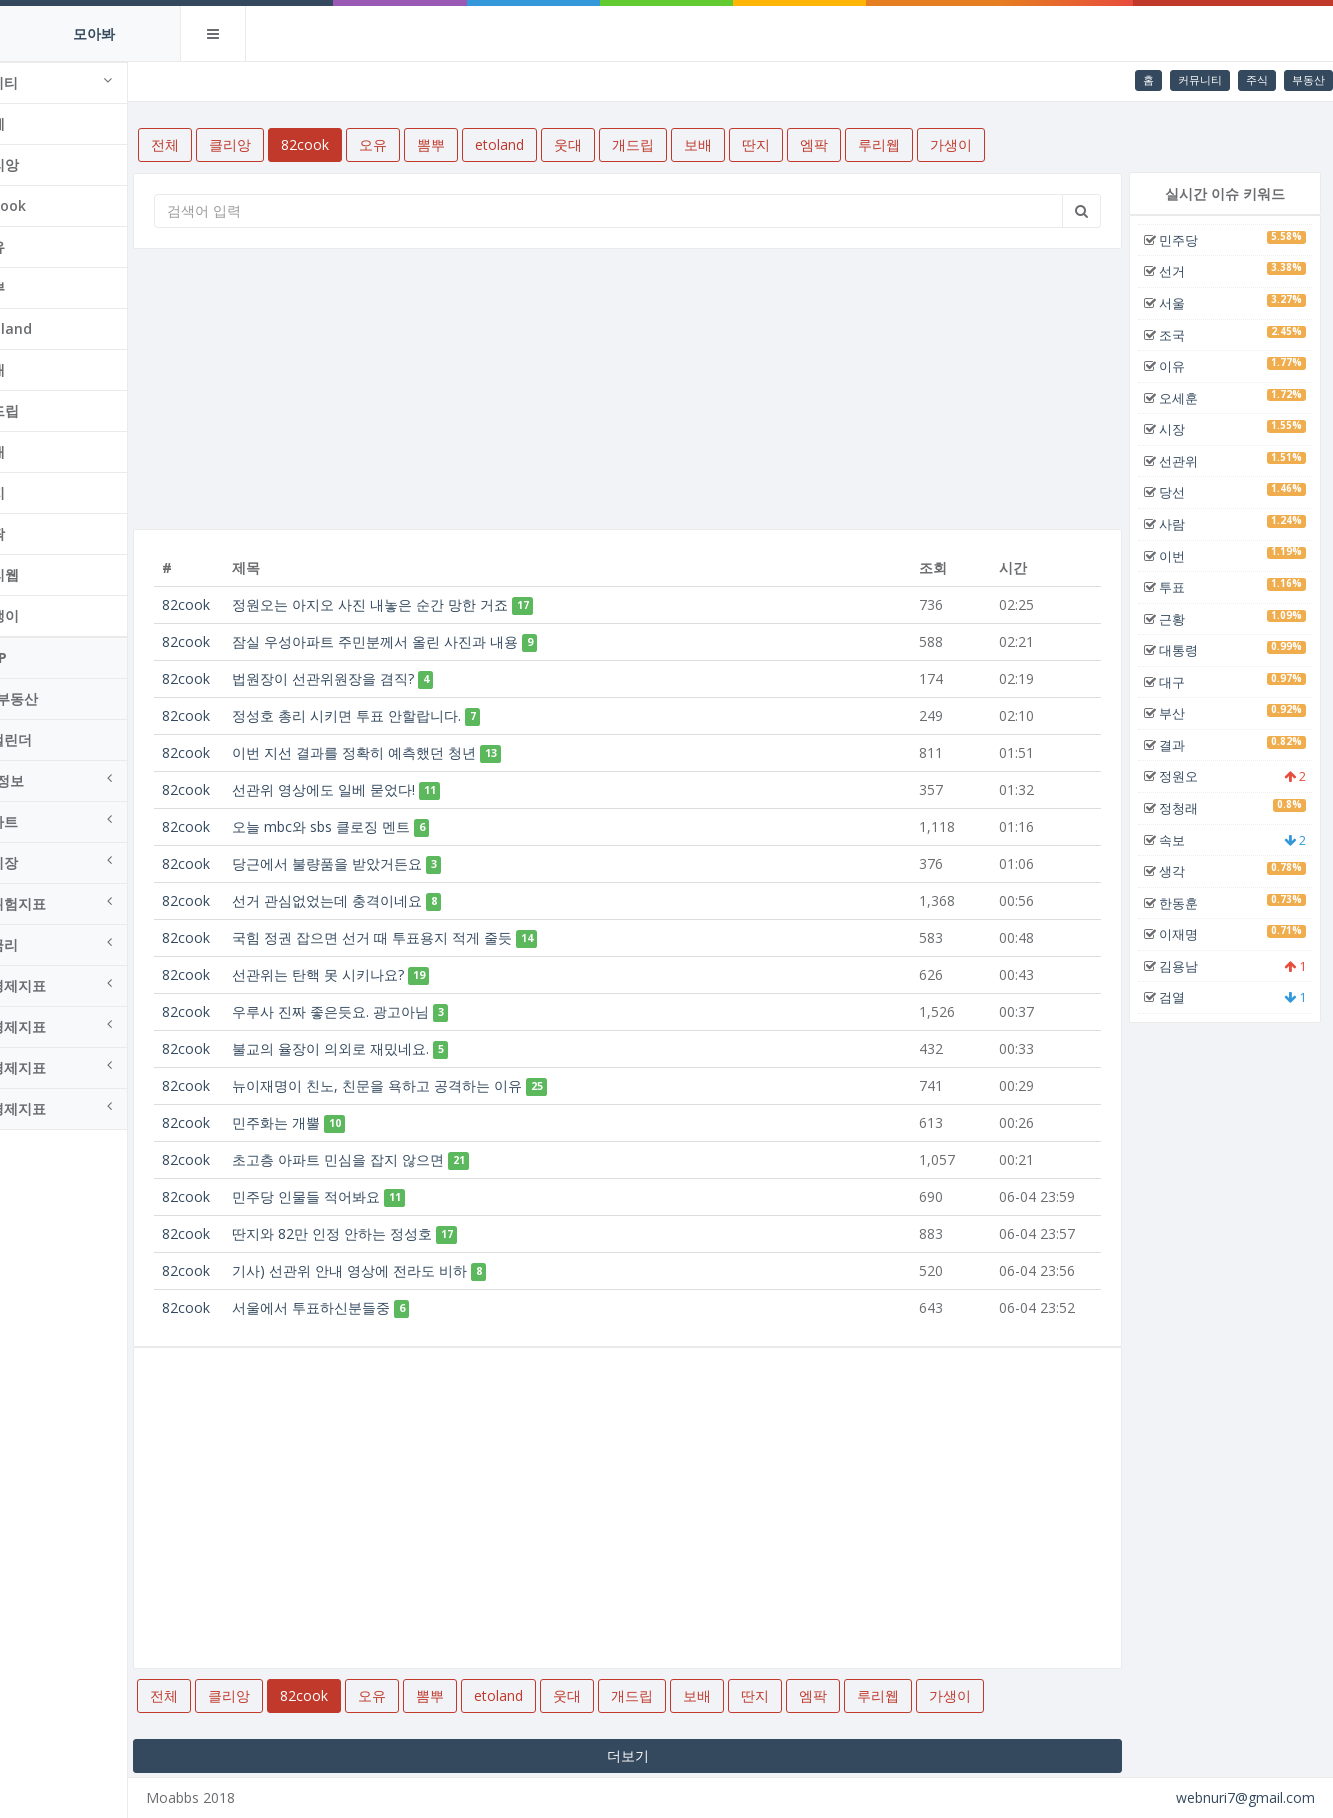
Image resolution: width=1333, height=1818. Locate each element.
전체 (44, 123)
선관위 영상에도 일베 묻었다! (376, 789)
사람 (1181, 524)
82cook (54, 205)
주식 (1257, 79)
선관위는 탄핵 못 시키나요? (371, 974)
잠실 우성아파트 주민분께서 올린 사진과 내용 (428, 641)
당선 (1181, 492)
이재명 (1187, 934)
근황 (1181, 619)
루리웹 (51, 574)
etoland (57, 328)
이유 (1181, 366)
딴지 (44, 492)
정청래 (1187, 808)
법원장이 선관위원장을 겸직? (376, 678)
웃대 (44, 369)
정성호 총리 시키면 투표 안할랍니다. (399, 715)
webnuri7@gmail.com (1245, 1797)
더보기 (658, 1755)
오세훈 (1187, 398)
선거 (1181, 271)
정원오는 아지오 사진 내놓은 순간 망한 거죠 (423, 604)
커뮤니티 (1200, 79)
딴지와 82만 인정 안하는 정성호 (385, 1233)
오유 (44, 246)
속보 (1181, 840)
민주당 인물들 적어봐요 (359, 1196)
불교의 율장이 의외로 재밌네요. (383, 1048)
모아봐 (94, 33)
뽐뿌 (44, 287)
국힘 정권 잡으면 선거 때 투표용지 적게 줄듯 (425, 937)
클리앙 (51, 164)
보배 (44, 451)
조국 (1181, 335)
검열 (1181, 997)
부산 (1181, 713)
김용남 (1187, 966)
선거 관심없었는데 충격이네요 (380, 900)
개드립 (51, 410)
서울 (1181, 303)
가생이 (51, 615)
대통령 (1187, 650)
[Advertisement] (658, 389)
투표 (1181, 587)
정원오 (1187, 776)
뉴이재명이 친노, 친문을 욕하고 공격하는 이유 (430, 1085)
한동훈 (1187, 903)
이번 (1181, 556)
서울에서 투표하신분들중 (364, 1307)
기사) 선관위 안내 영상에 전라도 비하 (402, 1270)
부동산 (1308, 79)
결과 (1181, 745)
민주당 (1187, 240)
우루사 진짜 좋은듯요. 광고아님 (383, 1011)
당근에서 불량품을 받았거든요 (380, 863)
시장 (1181, 429)
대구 (1181, 682)
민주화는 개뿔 (329, 1122)
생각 (1181, 871)
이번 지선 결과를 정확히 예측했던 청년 (407, 752)
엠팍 (44, 533)
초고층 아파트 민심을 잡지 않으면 (391, 1159)
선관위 (1187, 461)
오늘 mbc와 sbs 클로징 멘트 (374, 826)
